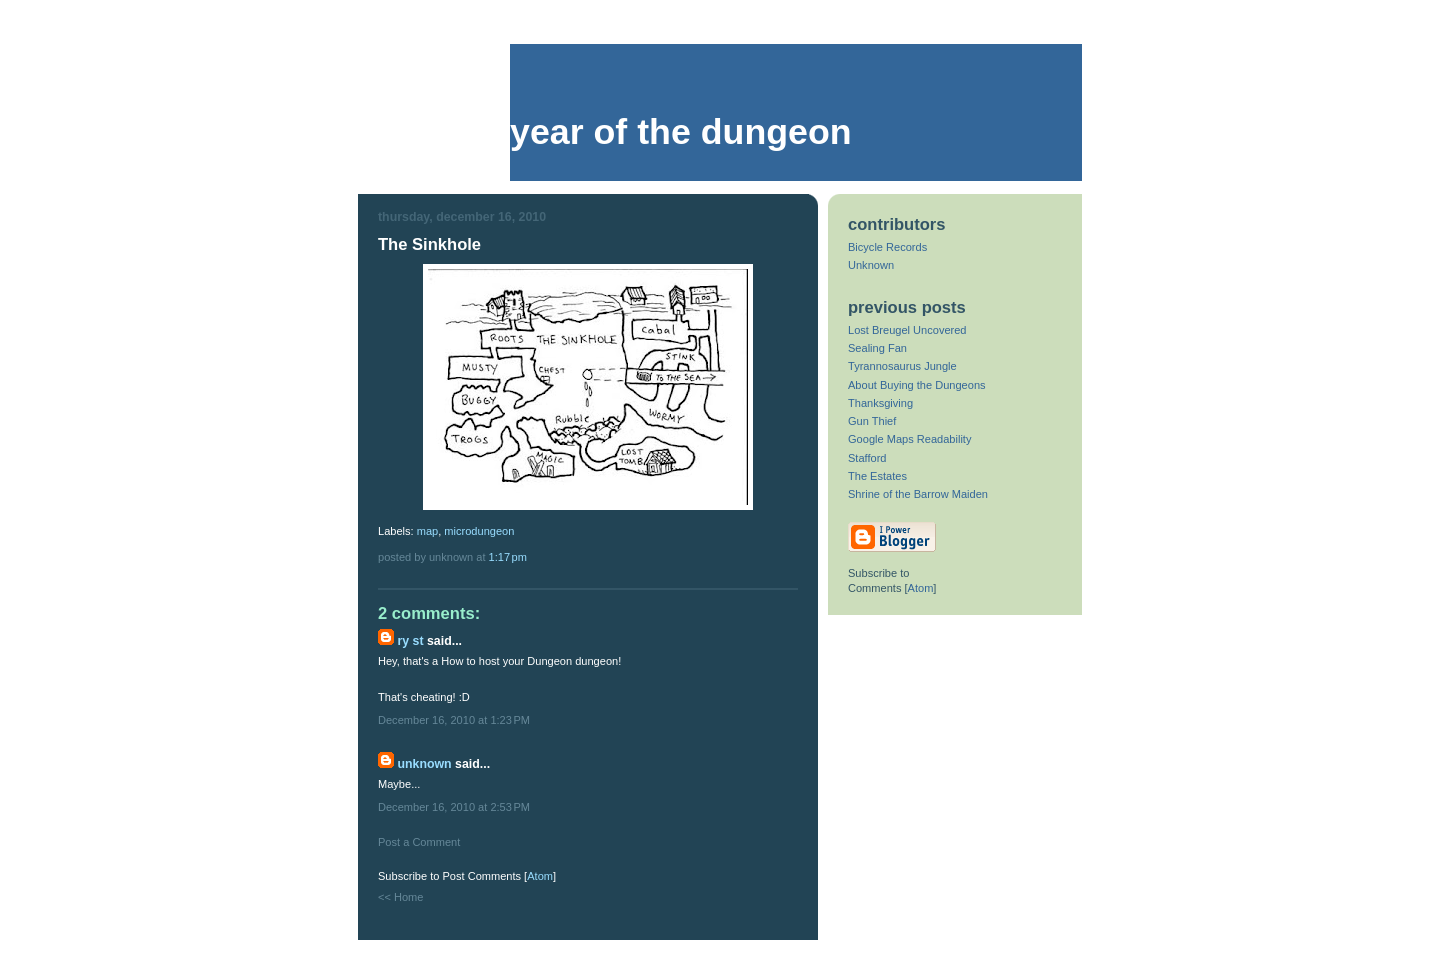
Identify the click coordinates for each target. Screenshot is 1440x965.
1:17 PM (508, 557)
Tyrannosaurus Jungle (902, 366)
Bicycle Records (887, 247)
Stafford (867, 458)
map (428, 531)
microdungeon (479, 531)
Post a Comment (419, 842)
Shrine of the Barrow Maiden (918, 494)
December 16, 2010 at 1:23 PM (454, 720)
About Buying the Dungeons (917, 385)
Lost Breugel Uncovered (907, 330)
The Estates (877, 476)
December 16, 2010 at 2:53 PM (454, 807)
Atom (540, 876)
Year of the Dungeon (681, 132)
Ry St (410, 641)
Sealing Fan (877, 348)
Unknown (424, 764)
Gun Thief (872, 421)
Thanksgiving (880, 403)
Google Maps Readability (909, 439)
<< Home (400, 897)
